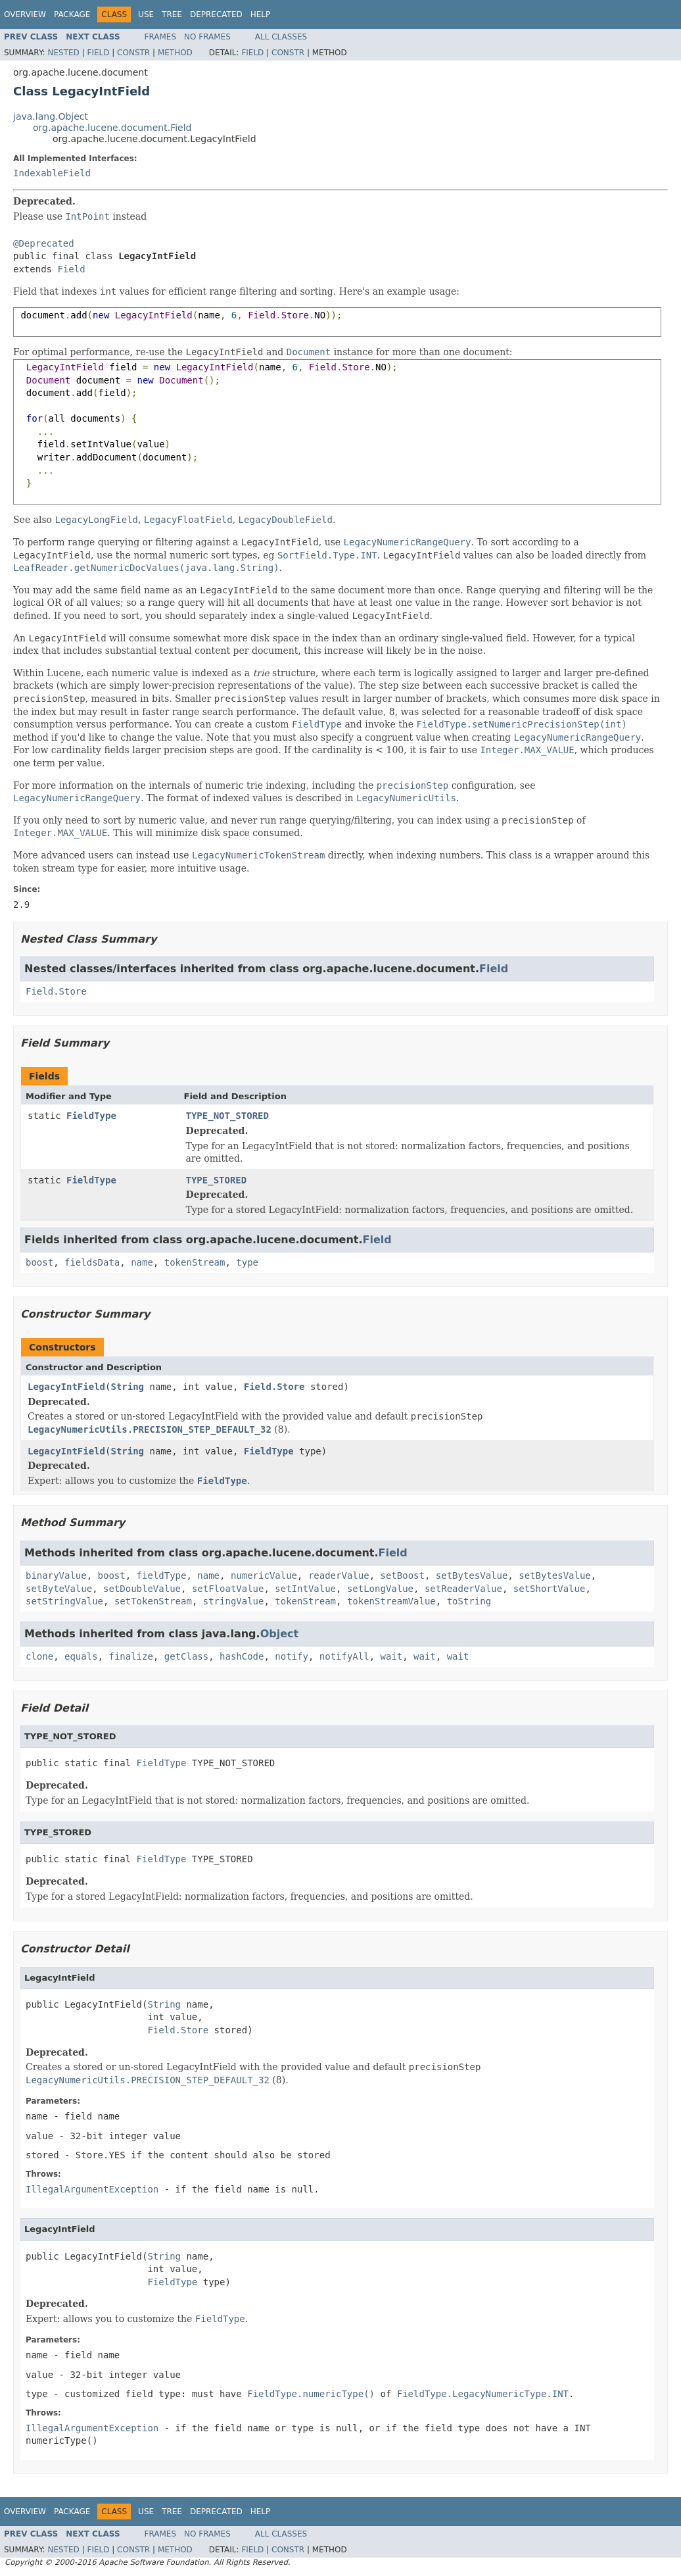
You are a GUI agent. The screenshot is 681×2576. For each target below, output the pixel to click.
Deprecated (216, 14)
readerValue (338, 1575)
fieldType (162, 1575)
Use (146, 14)
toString (469, 1601)
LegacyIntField (66, 1386)
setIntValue (305, 1588)
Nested (63, 52)
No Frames (207, 36)
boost (39, 1262)
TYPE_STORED (216, 1180)
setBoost (402, 1575)
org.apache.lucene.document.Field (112, 127)
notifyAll (344, 1656)
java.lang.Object (50, 116)
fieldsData (92, 1262)
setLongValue (380, 1588)
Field (98, 52)
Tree (172, 14)
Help (260, 14)
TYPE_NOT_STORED (227, 1115)
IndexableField (52, 173)
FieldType (91, 1115)
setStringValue (64, 1601)
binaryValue (56, 1575)
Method (175, 52)
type (247, 1262)
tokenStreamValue (391, 1601)
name (142, 1262)
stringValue (233, 1601)
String (127, 1386)
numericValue (264, 1575)
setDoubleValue (142, 1588)
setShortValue (549, 1588)
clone (39, 1656)
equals (81, 1656)
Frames (161, 36)
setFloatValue (228, 1588)
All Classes (281, 36)
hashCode (242, 1656)
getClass (186, 1656)
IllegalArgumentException (92, 2189)
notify (291, 1656)
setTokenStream (153, 1601)
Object (279, 1633)
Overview (25, 14)
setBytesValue (472, 1575)
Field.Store (56, 991)
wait (392, 1656)
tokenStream (194, 1262)
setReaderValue (463, 1588)
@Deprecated (43, 243)
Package (72, 14)
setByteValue (59, 1588)
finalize (130, 1656)
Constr (133, 52)
